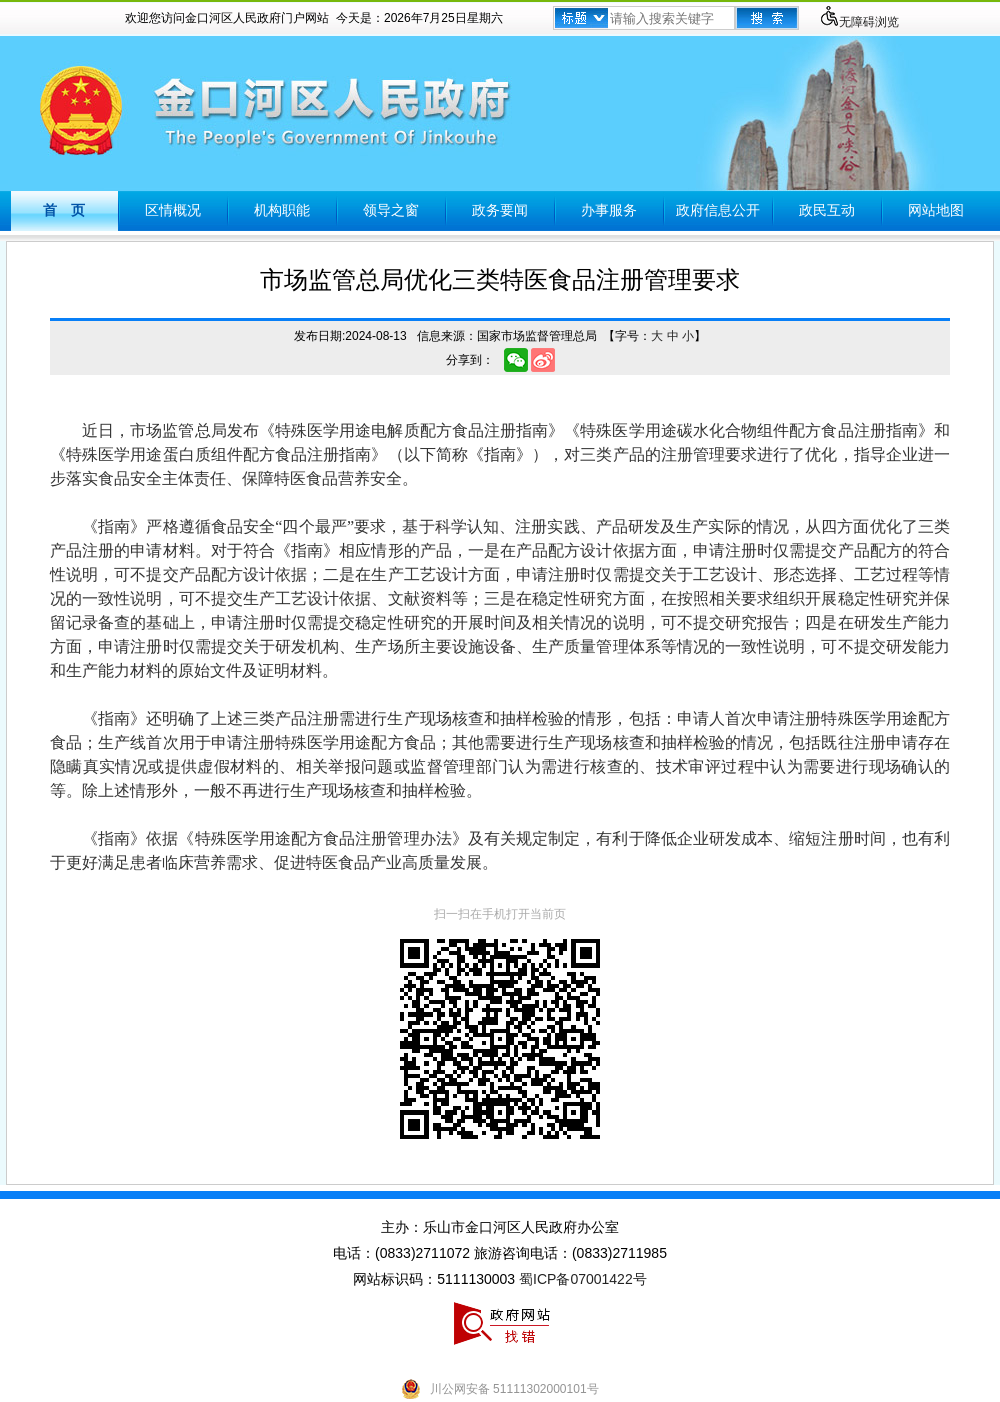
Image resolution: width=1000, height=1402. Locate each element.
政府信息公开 (718, 210)
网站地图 (936, 210)
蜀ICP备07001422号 (583, 1279)
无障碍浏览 (859, 22)
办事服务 (609, 210)
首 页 (64, 210)
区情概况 (173, 210)
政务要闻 (500, 210)
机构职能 (282, 210)
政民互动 (827, 210)
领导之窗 (391, 210)
